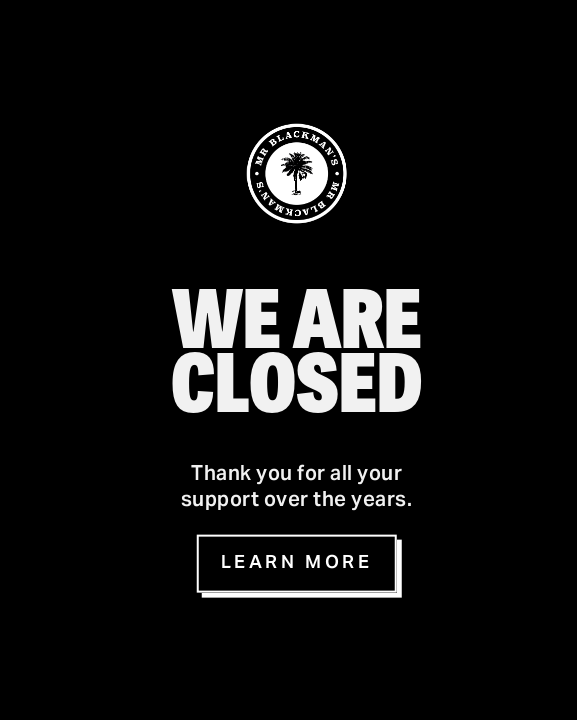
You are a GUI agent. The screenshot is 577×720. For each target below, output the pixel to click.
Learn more (297, 563)
